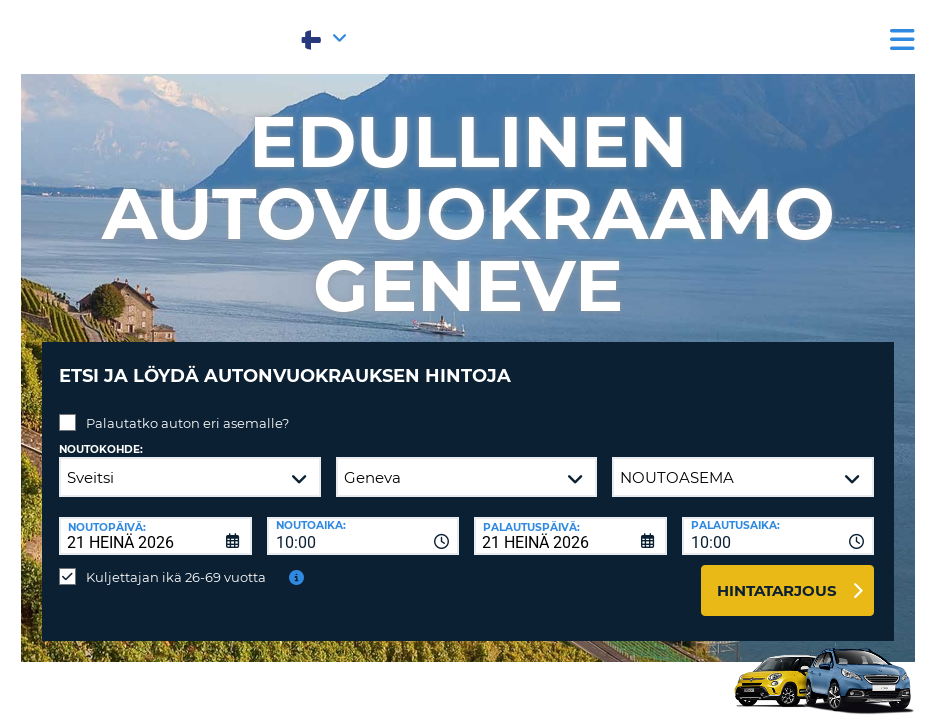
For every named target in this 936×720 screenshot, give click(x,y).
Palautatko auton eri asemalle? (187, 408)
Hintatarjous (777, 575)
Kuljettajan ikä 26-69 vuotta (176, 562)
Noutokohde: (101, 434)
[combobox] (363, 521)
